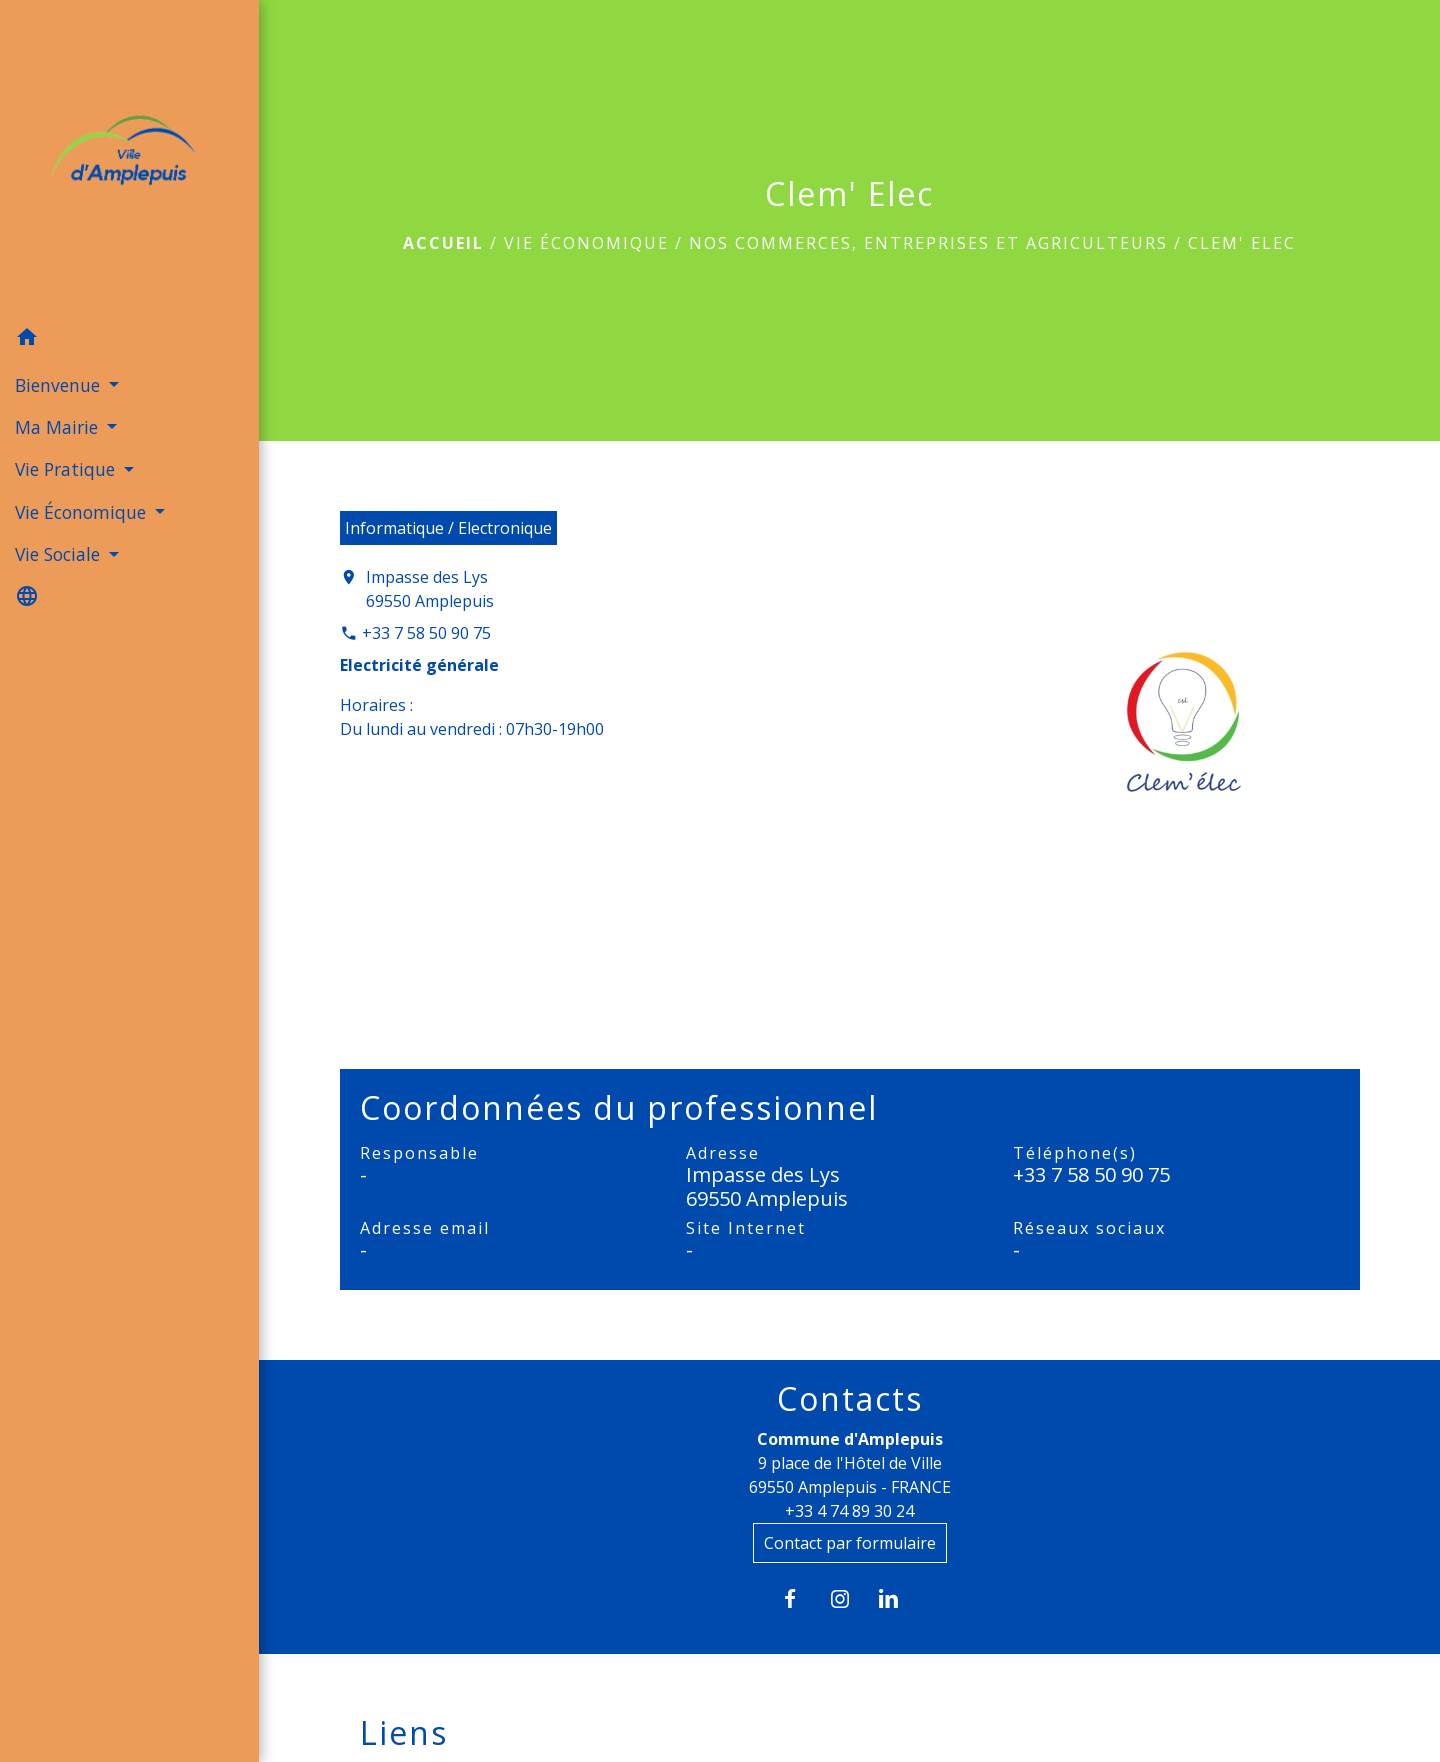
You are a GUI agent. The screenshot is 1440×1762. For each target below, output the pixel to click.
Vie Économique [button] (83, 512)
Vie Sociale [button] (60, 554)
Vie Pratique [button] (67, 469)
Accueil (443, 243)
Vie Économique (586, 243)
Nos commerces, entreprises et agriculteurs (928, 243)
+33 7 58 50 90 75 (426, 633)
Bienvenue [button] (60, 385)
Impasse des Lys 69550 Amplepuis (430, 589)
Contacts (850, 1399)
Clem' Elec (1242, 243)
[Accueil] (129, 158)
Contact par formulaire (850, 1543)
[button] (129, 340)
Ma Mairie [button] (59, 427)
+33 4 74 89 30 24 (849, 1511)
